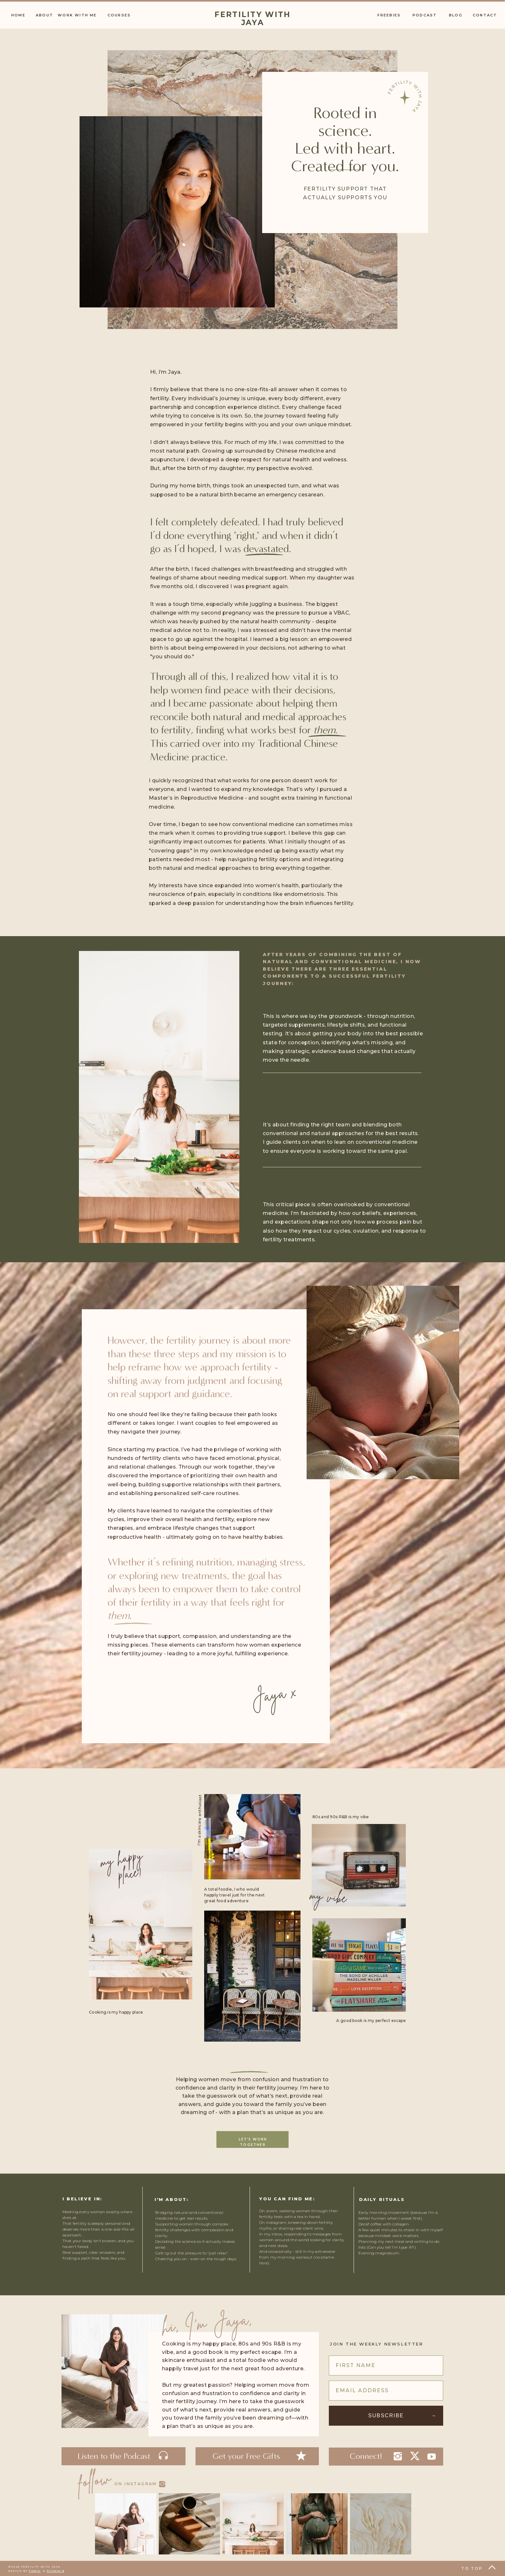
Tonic (35, 2570)
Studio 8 (55, 2570)
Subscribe (386, 2415)
